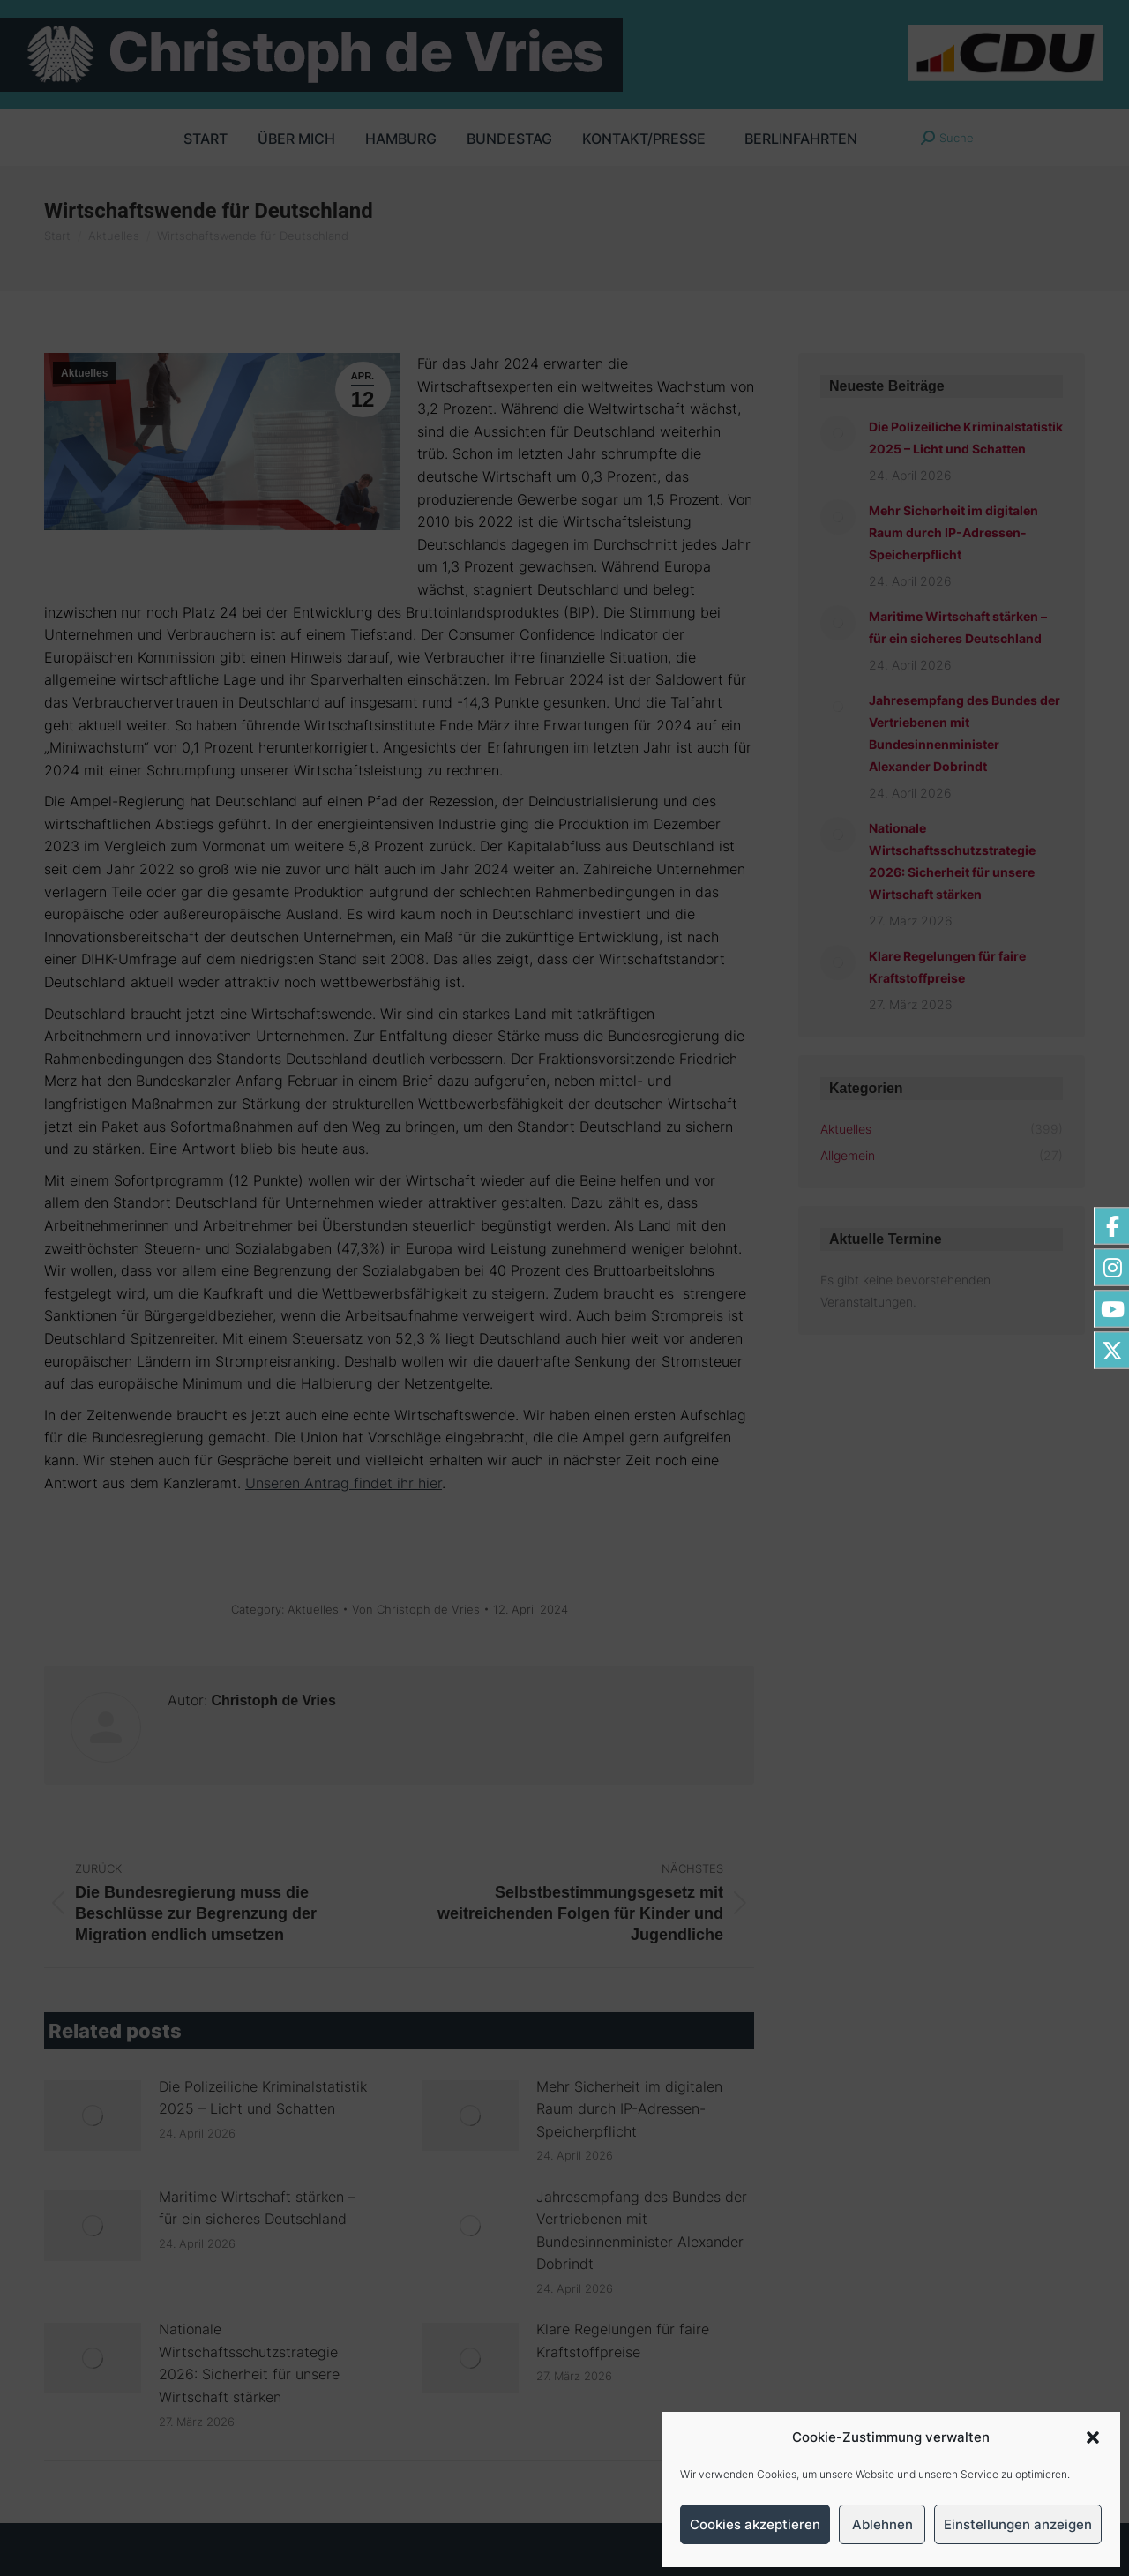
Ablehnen (882, 2524)
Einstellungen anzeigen (1018, 2524)
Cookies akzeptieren (755, 2524)
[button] (1093, 2437)
